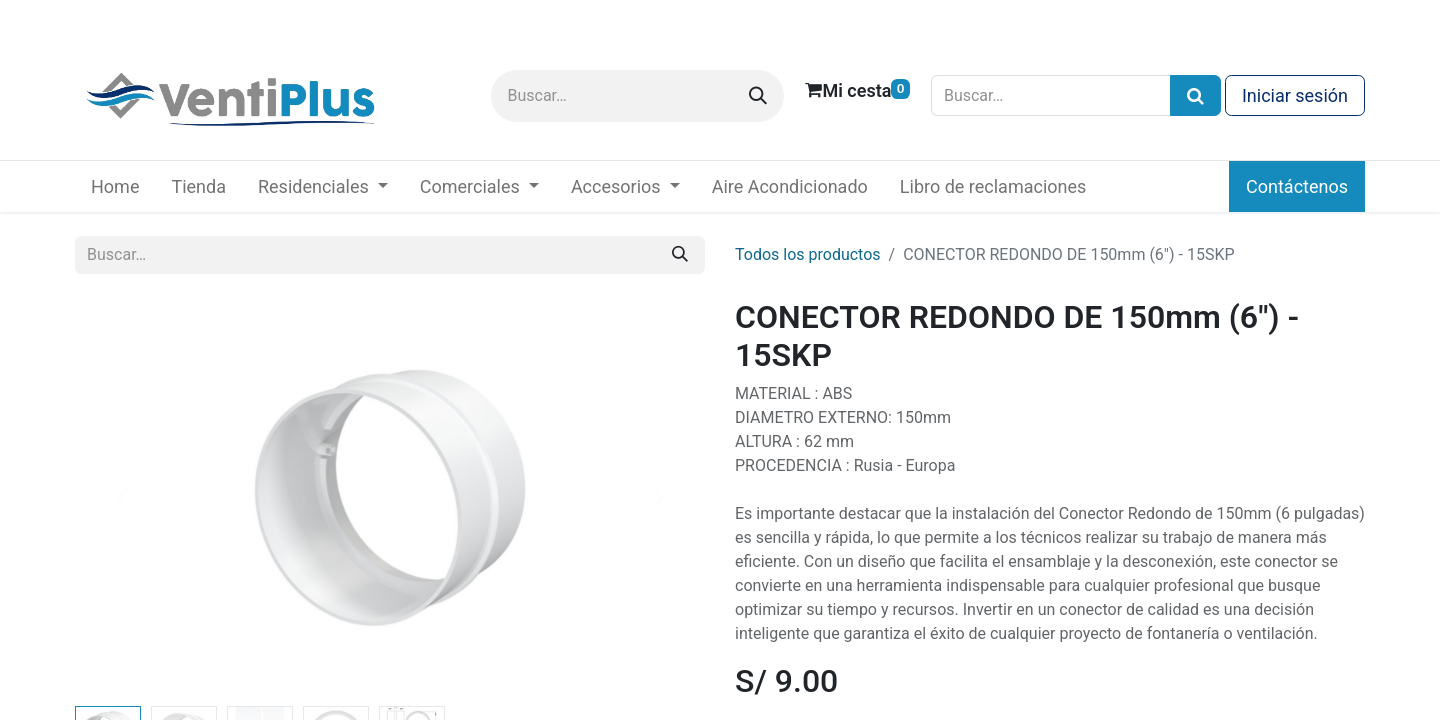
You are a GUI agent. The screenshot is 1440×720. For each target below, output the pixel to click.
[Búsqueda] (1195, 95)
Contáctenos (1297, 186)
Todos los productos (808, 254)
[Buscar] (758, 96)
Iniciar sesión (1295, 95)
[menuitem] (115, 186)
